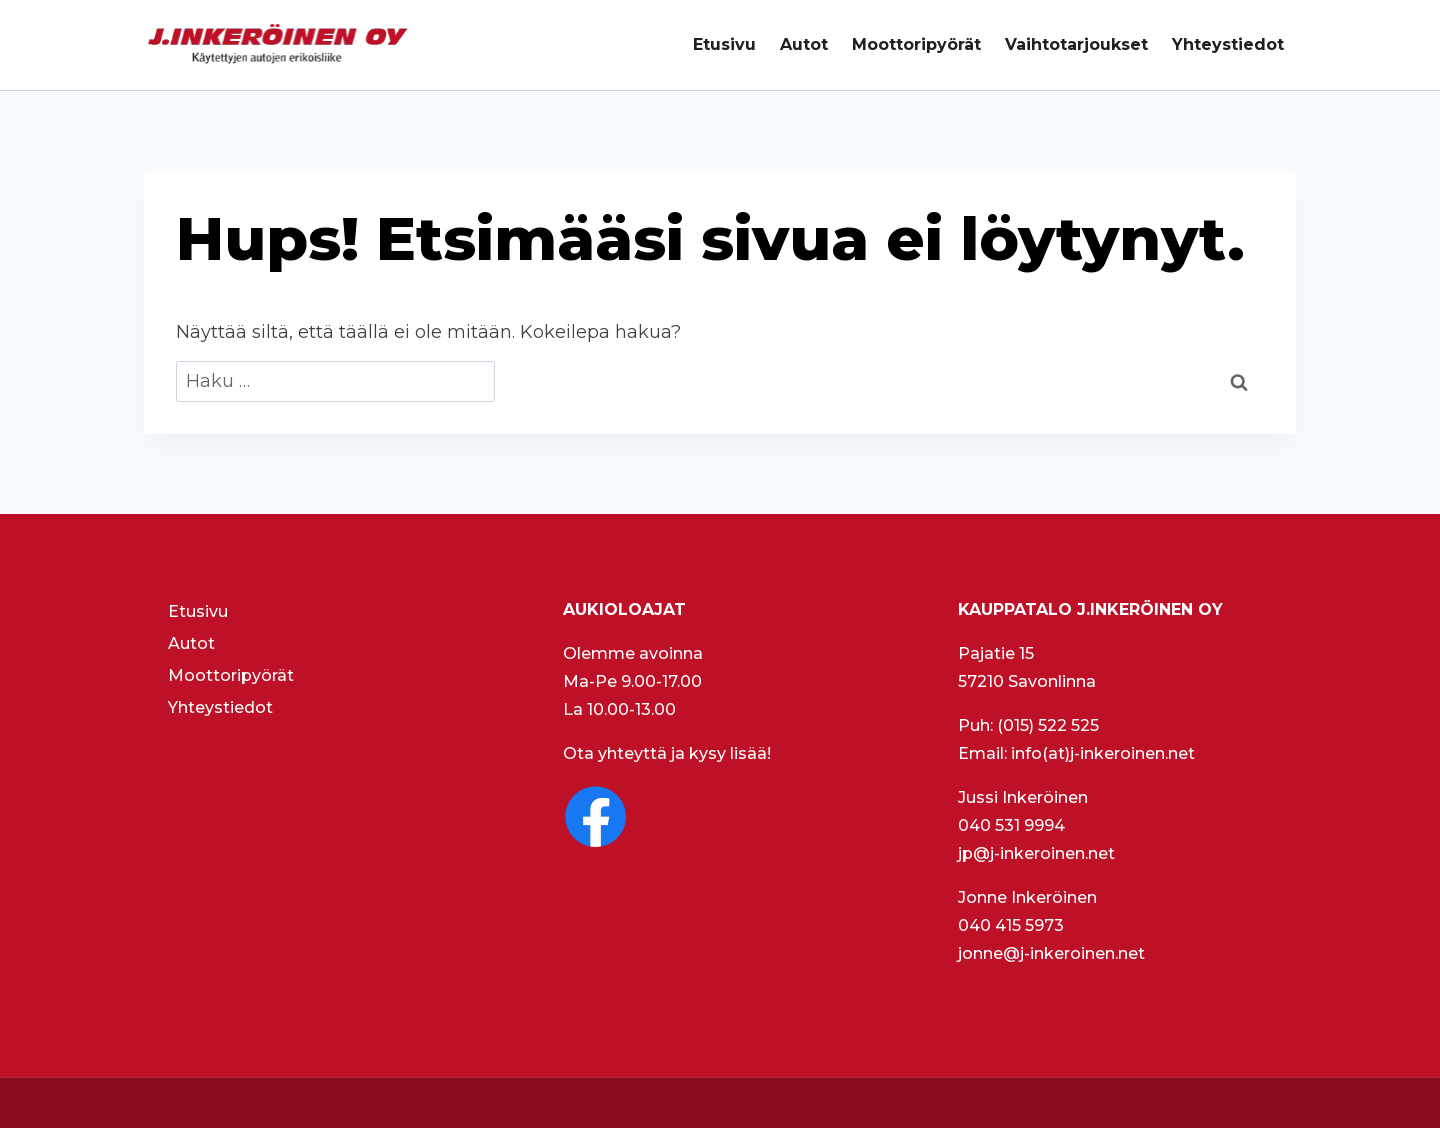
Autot (804, 44)
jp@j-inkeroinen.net (1036, 853)
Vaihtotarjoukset (1076, 44)
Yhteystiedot (1228, 44)
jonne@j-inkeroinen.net (1051, 953)
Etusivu (724, 44)
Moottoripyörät (916, 44)
